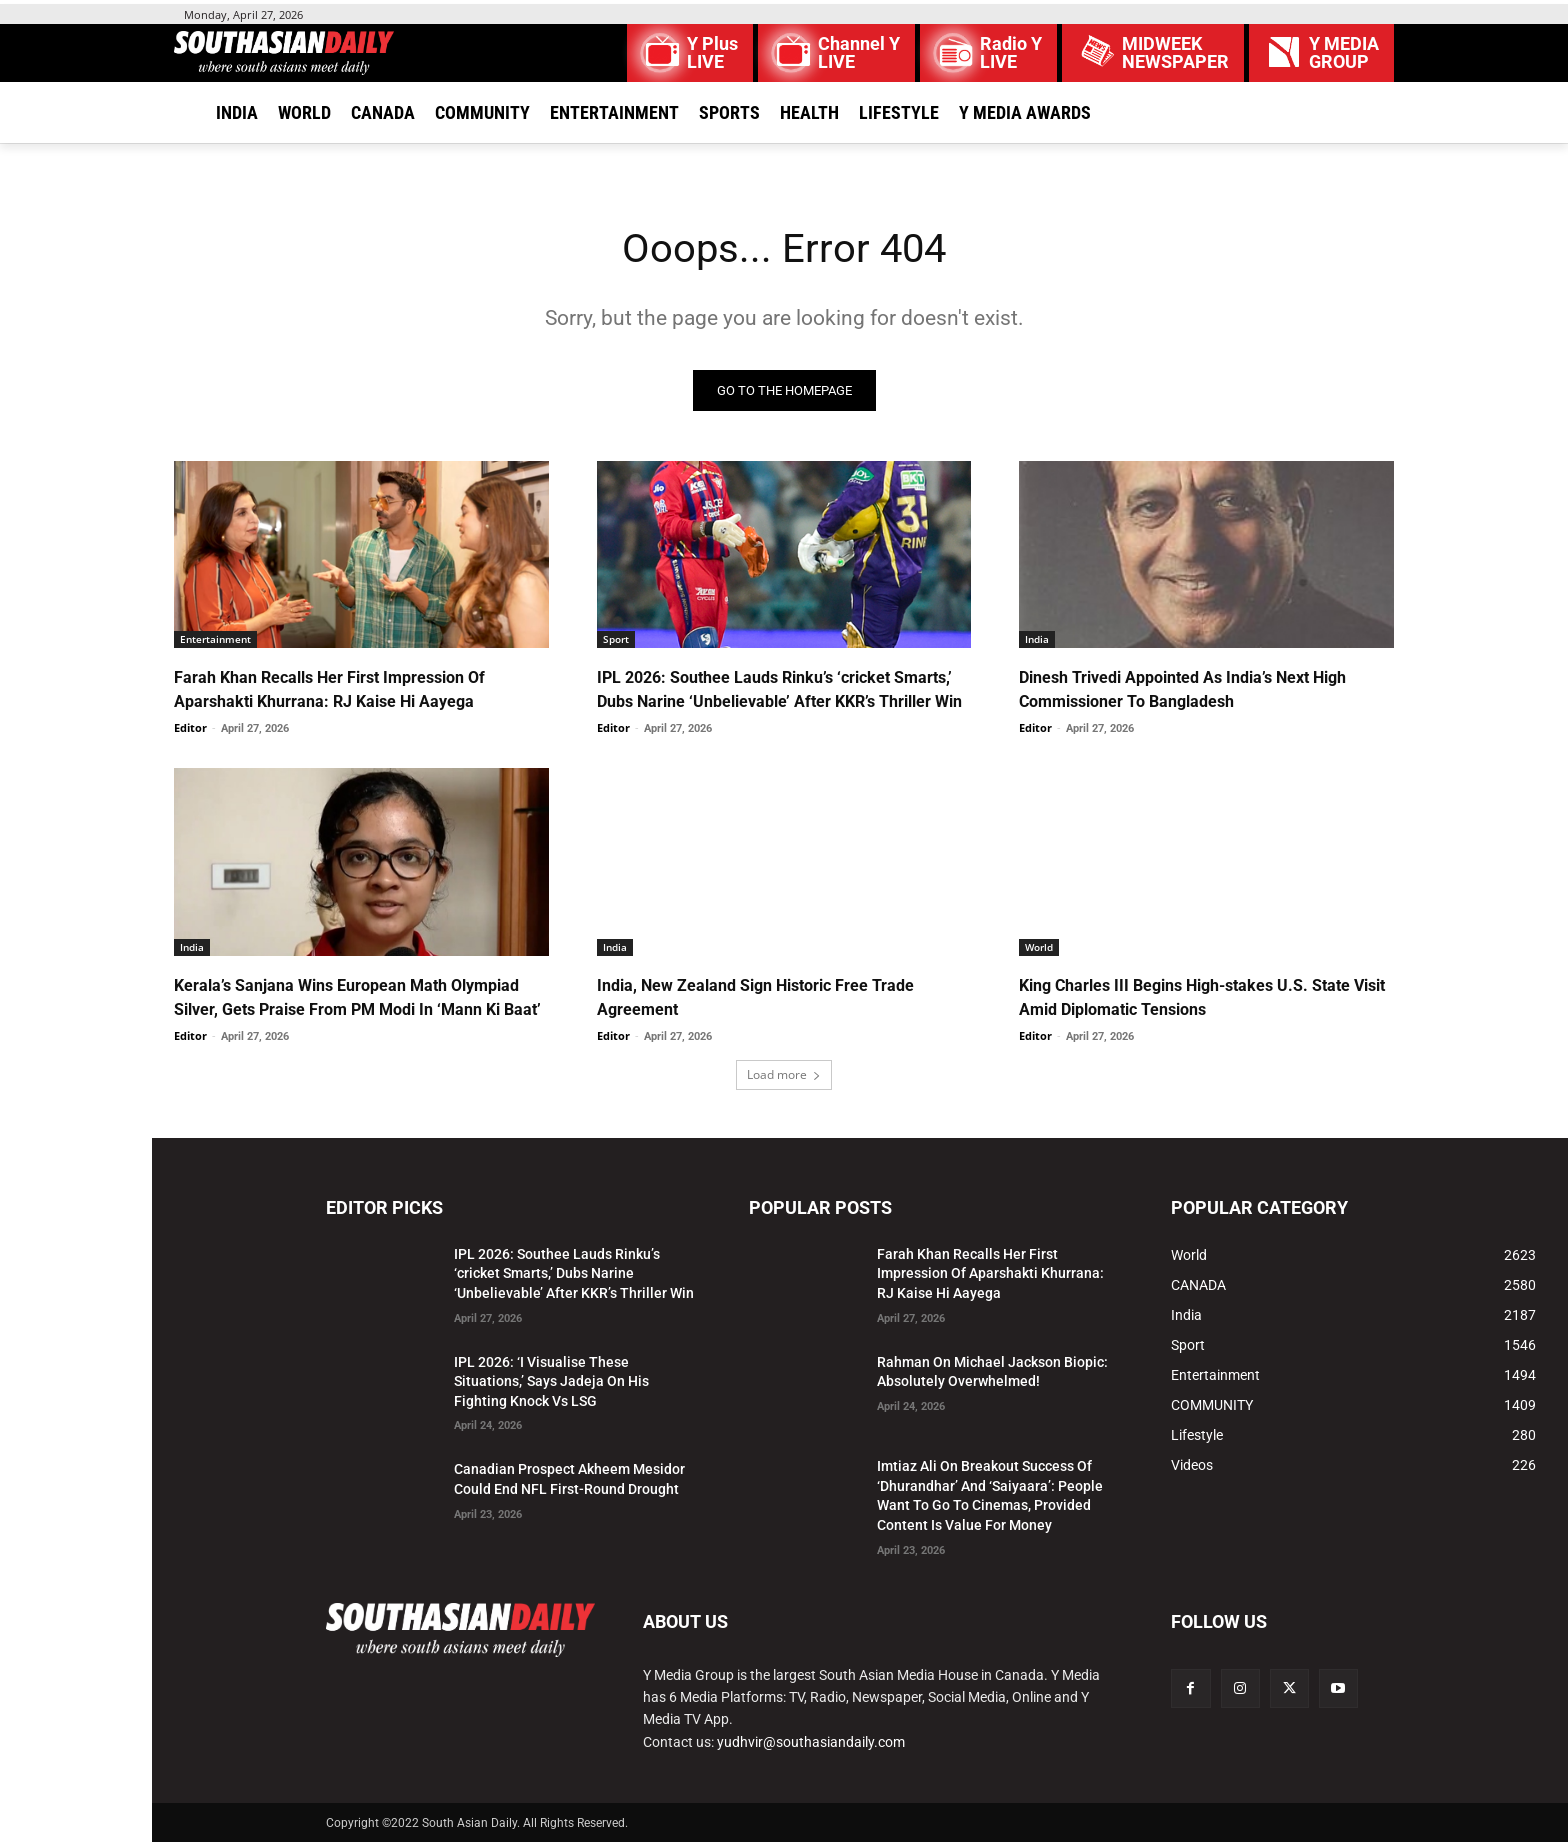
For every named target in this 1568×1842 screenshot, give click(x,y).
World (1039, 947)
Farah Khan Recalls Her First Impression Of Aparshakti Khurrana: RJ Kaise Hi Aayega (990, 1273)
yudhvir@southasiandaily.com (811, 1742)
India (1037, 639)
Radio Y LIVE (1011, 53)
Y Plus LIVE (712, 53)
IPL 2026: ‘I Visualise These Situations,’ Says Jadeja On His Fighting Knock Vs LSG (551, 1381)
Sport (616, 639)
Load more (784, 1074)
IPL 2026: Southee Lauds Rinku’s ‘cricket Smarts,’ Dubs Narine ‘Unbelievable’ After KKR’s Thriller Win (574, 1273)
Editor (190, 727)
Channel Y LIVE (859, 53)
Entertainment (215, 639)
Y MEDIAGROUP (1344, 53)
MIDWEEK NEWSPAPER (1175, 53)
